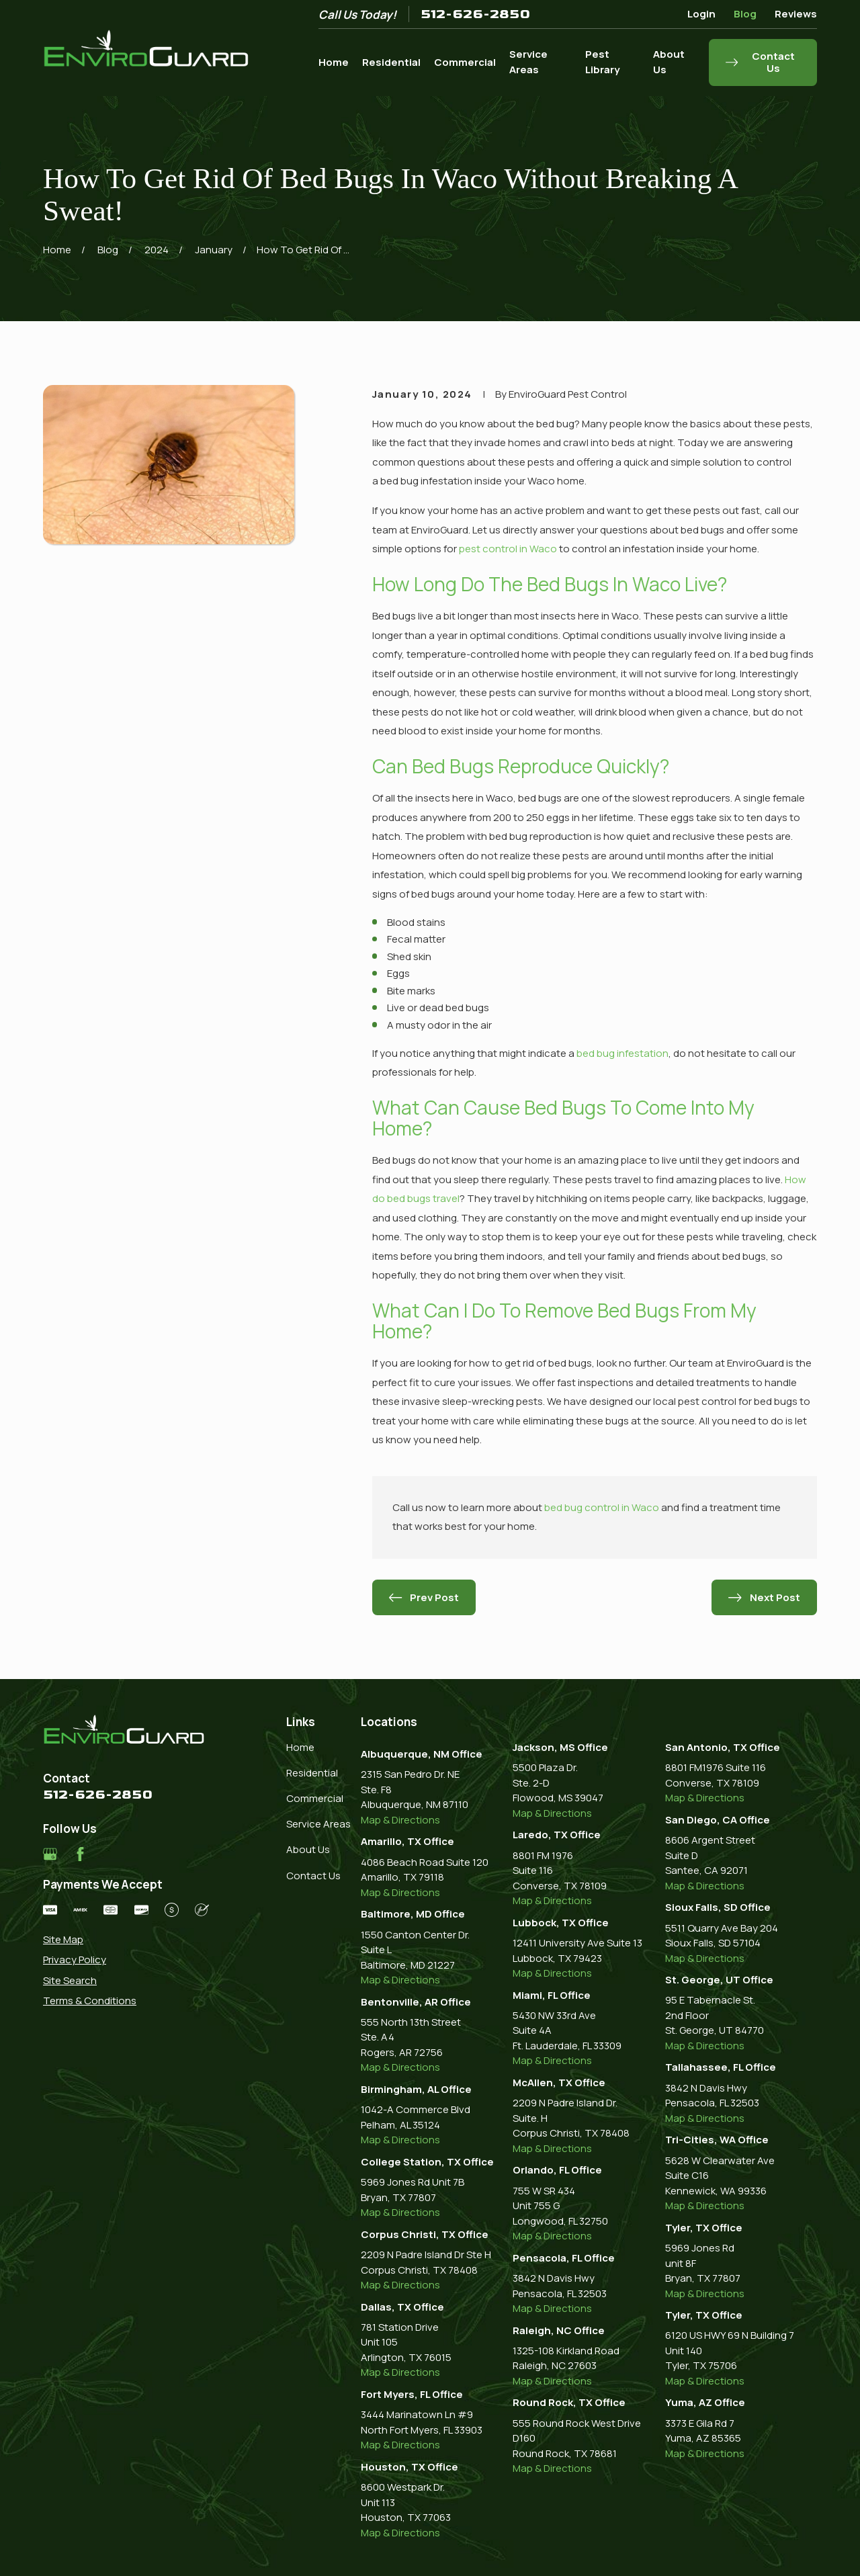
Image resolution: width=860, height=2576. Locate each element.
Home (300, 1747)
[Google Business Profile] (50, 1854)
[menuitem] (126, 1940)
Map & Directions (400, 1820)
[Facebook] (80, 1854)
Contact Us (313, 1876)
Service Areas (318, 1824)
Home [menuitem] (333, 62)
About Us (308, 1849)
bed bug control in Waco (601, 1507)
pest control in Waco (508, 549)
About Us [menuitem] (669, 62)
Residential (312, 1773)
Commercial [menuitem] (465, 62)
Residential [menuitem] (391, 62)
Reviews (796, 14)
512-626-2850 (475, 14)
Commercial (314, 1798)
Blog (745, 14)
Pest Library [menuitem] (602, 62)
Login (701, 14)
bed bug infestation (622, 1053)
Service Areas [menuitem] (528, 62)
